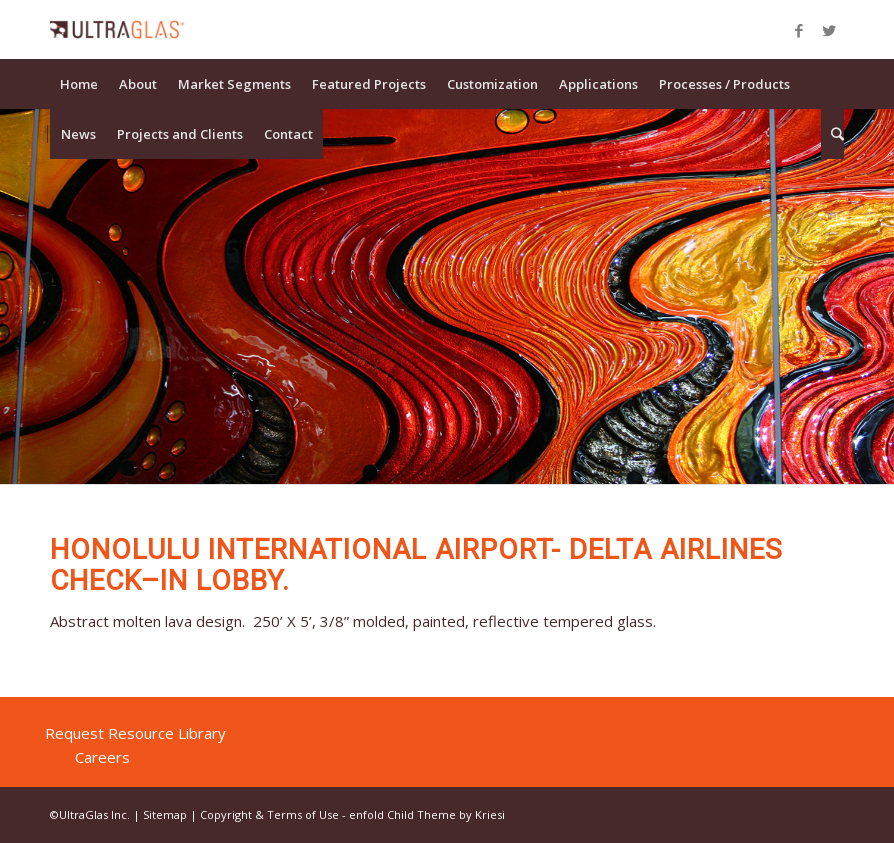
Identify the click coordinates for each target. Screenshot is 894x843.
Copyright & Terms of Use (269, 814)
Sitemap (165, 814)
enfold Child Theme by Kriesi (427, 814)
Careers (102, 757)
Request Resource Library (135, 733)
